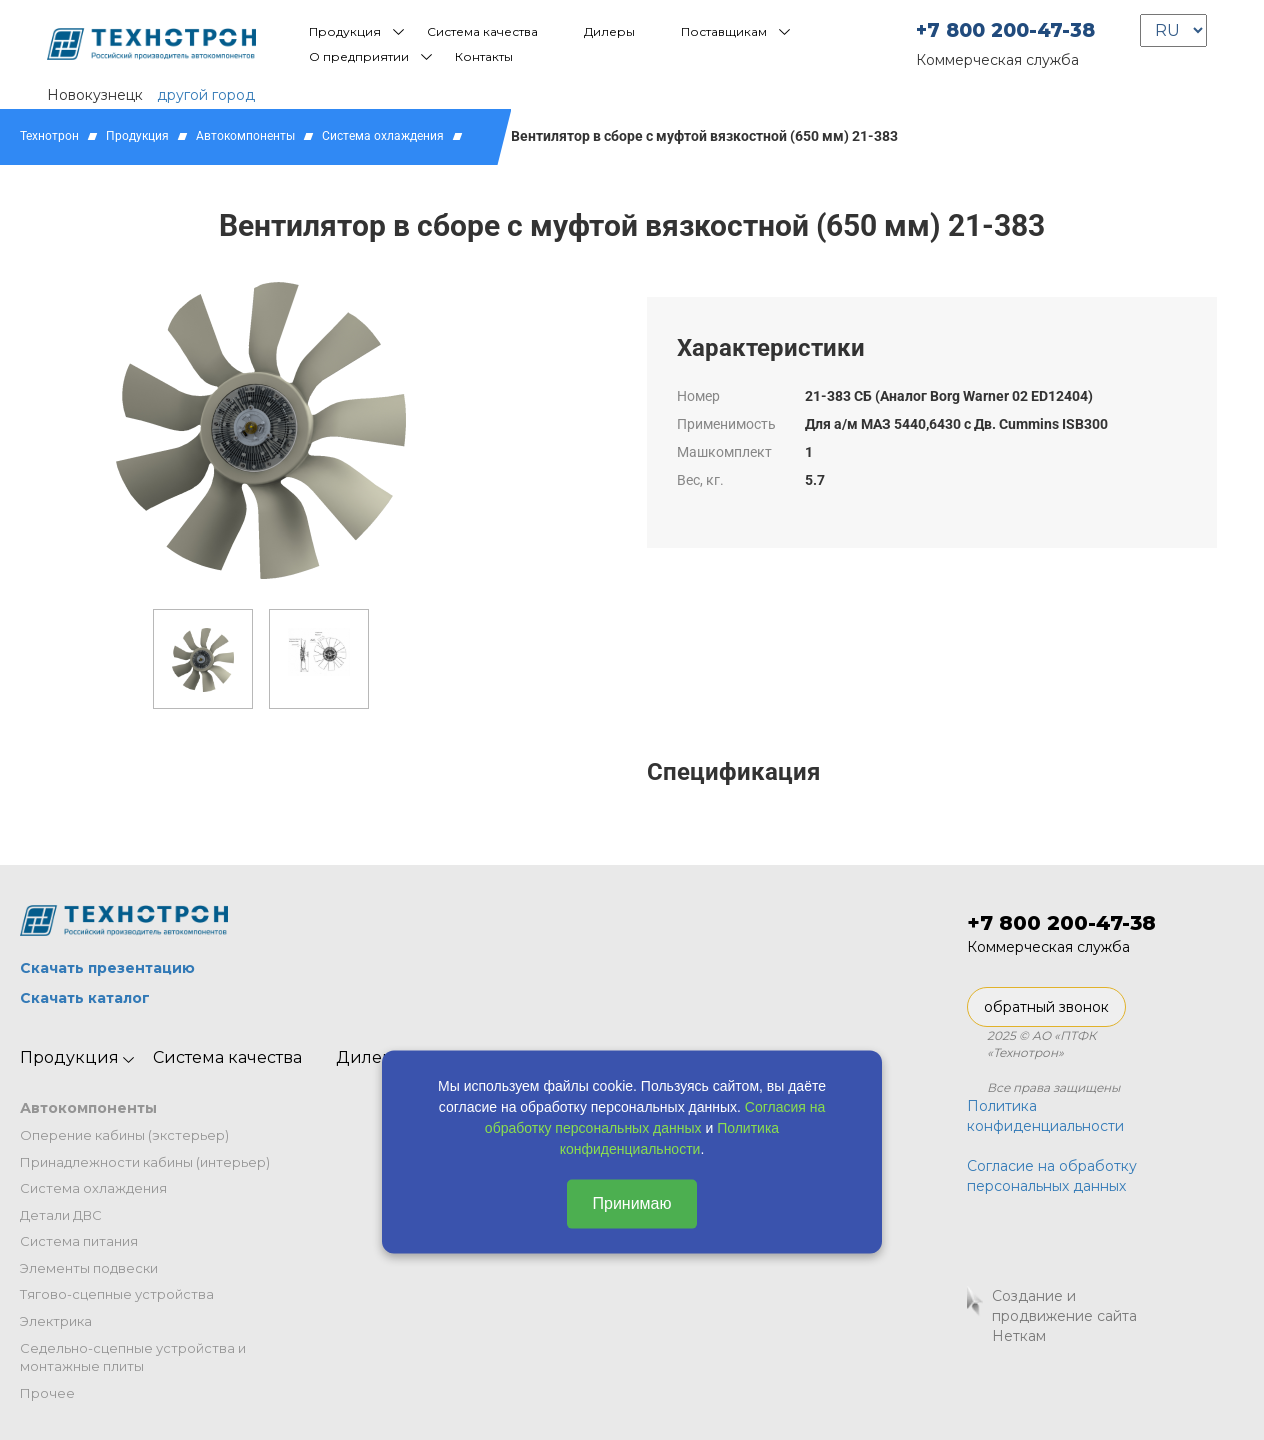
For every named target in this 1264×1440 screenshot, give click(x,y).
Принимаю (631, 1203)
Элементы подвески (89, 1268)
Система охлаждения (383, 136)
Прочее (47, 1393)
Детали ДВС (61, 1215)
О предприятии (359, 56)
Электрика (56, 1321)
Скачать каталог (85, 998)
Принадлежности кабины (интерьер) (145, 1162)
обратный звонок (1046, 1007)
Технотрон (49, 136)
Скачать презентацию (107, 968)
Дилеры (609, 31)
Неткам (1019, 1336)
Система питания (79, 1241)
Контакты (484, 56)
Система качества (482, 31)
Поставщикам (724, 31)
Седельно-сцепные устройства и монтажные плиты (133, 1357)
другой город (206, 95)
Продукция (345, 31)
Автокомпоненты (245, 136)
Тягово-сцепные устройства (117, 1294)
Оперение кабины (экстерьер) (124, 1135)
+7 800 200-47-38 (1005, 30)
